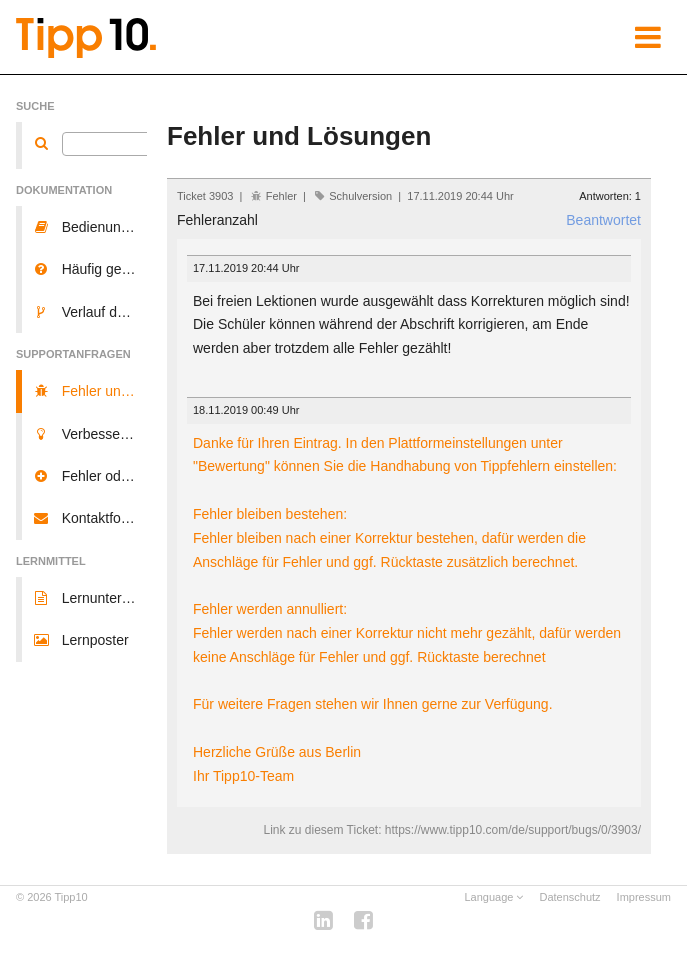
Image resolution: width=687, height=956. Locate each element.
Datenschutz (569, 897)
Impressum (644, 897)
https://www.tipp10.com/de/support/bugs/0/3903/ (513, 830)
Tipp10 (71, 897)
